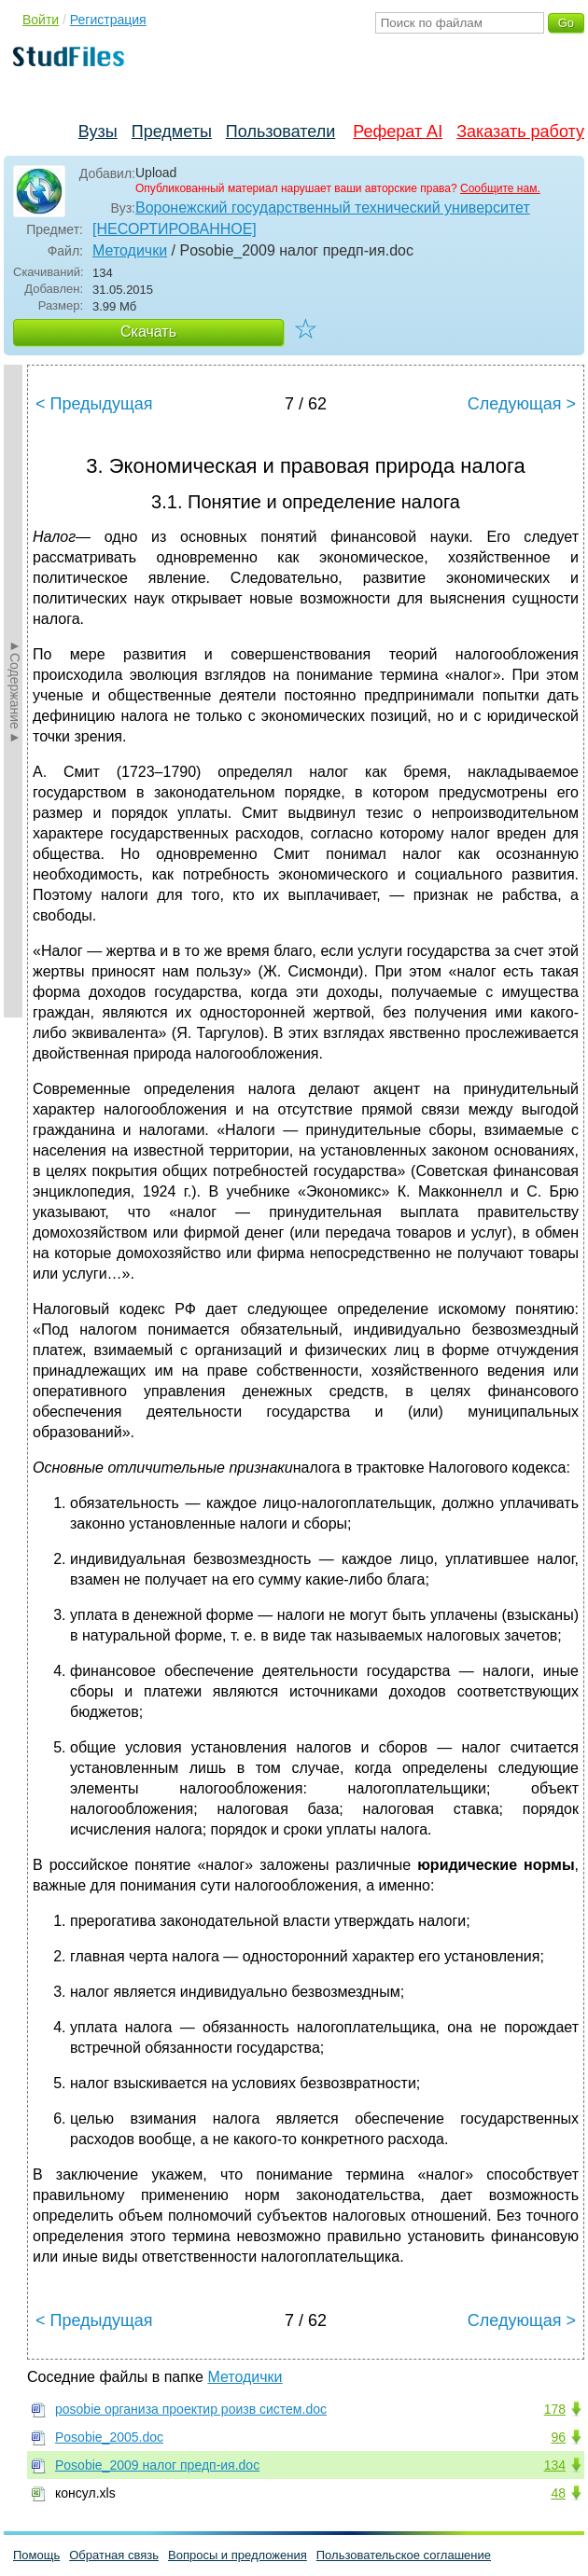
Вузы (98, 131)
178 (555, 2409)
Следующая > (522, 404)
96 (558, 2437)
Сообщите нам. (500, 188)
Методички (129, 250)
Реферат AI (397, 131)
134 (555, 2465)
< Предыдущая (94, 404)
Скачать (148, 331)
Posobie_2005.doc (109, 2437)
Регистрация (108, 19)
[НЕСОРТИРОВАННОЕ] (174, 229)
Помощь (36, 2555)
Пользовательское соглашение (403, 2555)
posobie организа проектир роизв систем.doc (191, 2409)
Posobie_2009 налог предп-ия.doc (157, 2465)
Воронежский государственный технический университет (332, 207)
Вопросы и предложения (237, 2555)
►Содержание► (14, 691)
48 (558, 2493)
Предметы (172, 131)
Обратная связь (114, 2555)
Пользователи (280, 131)
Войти (40, 19)
